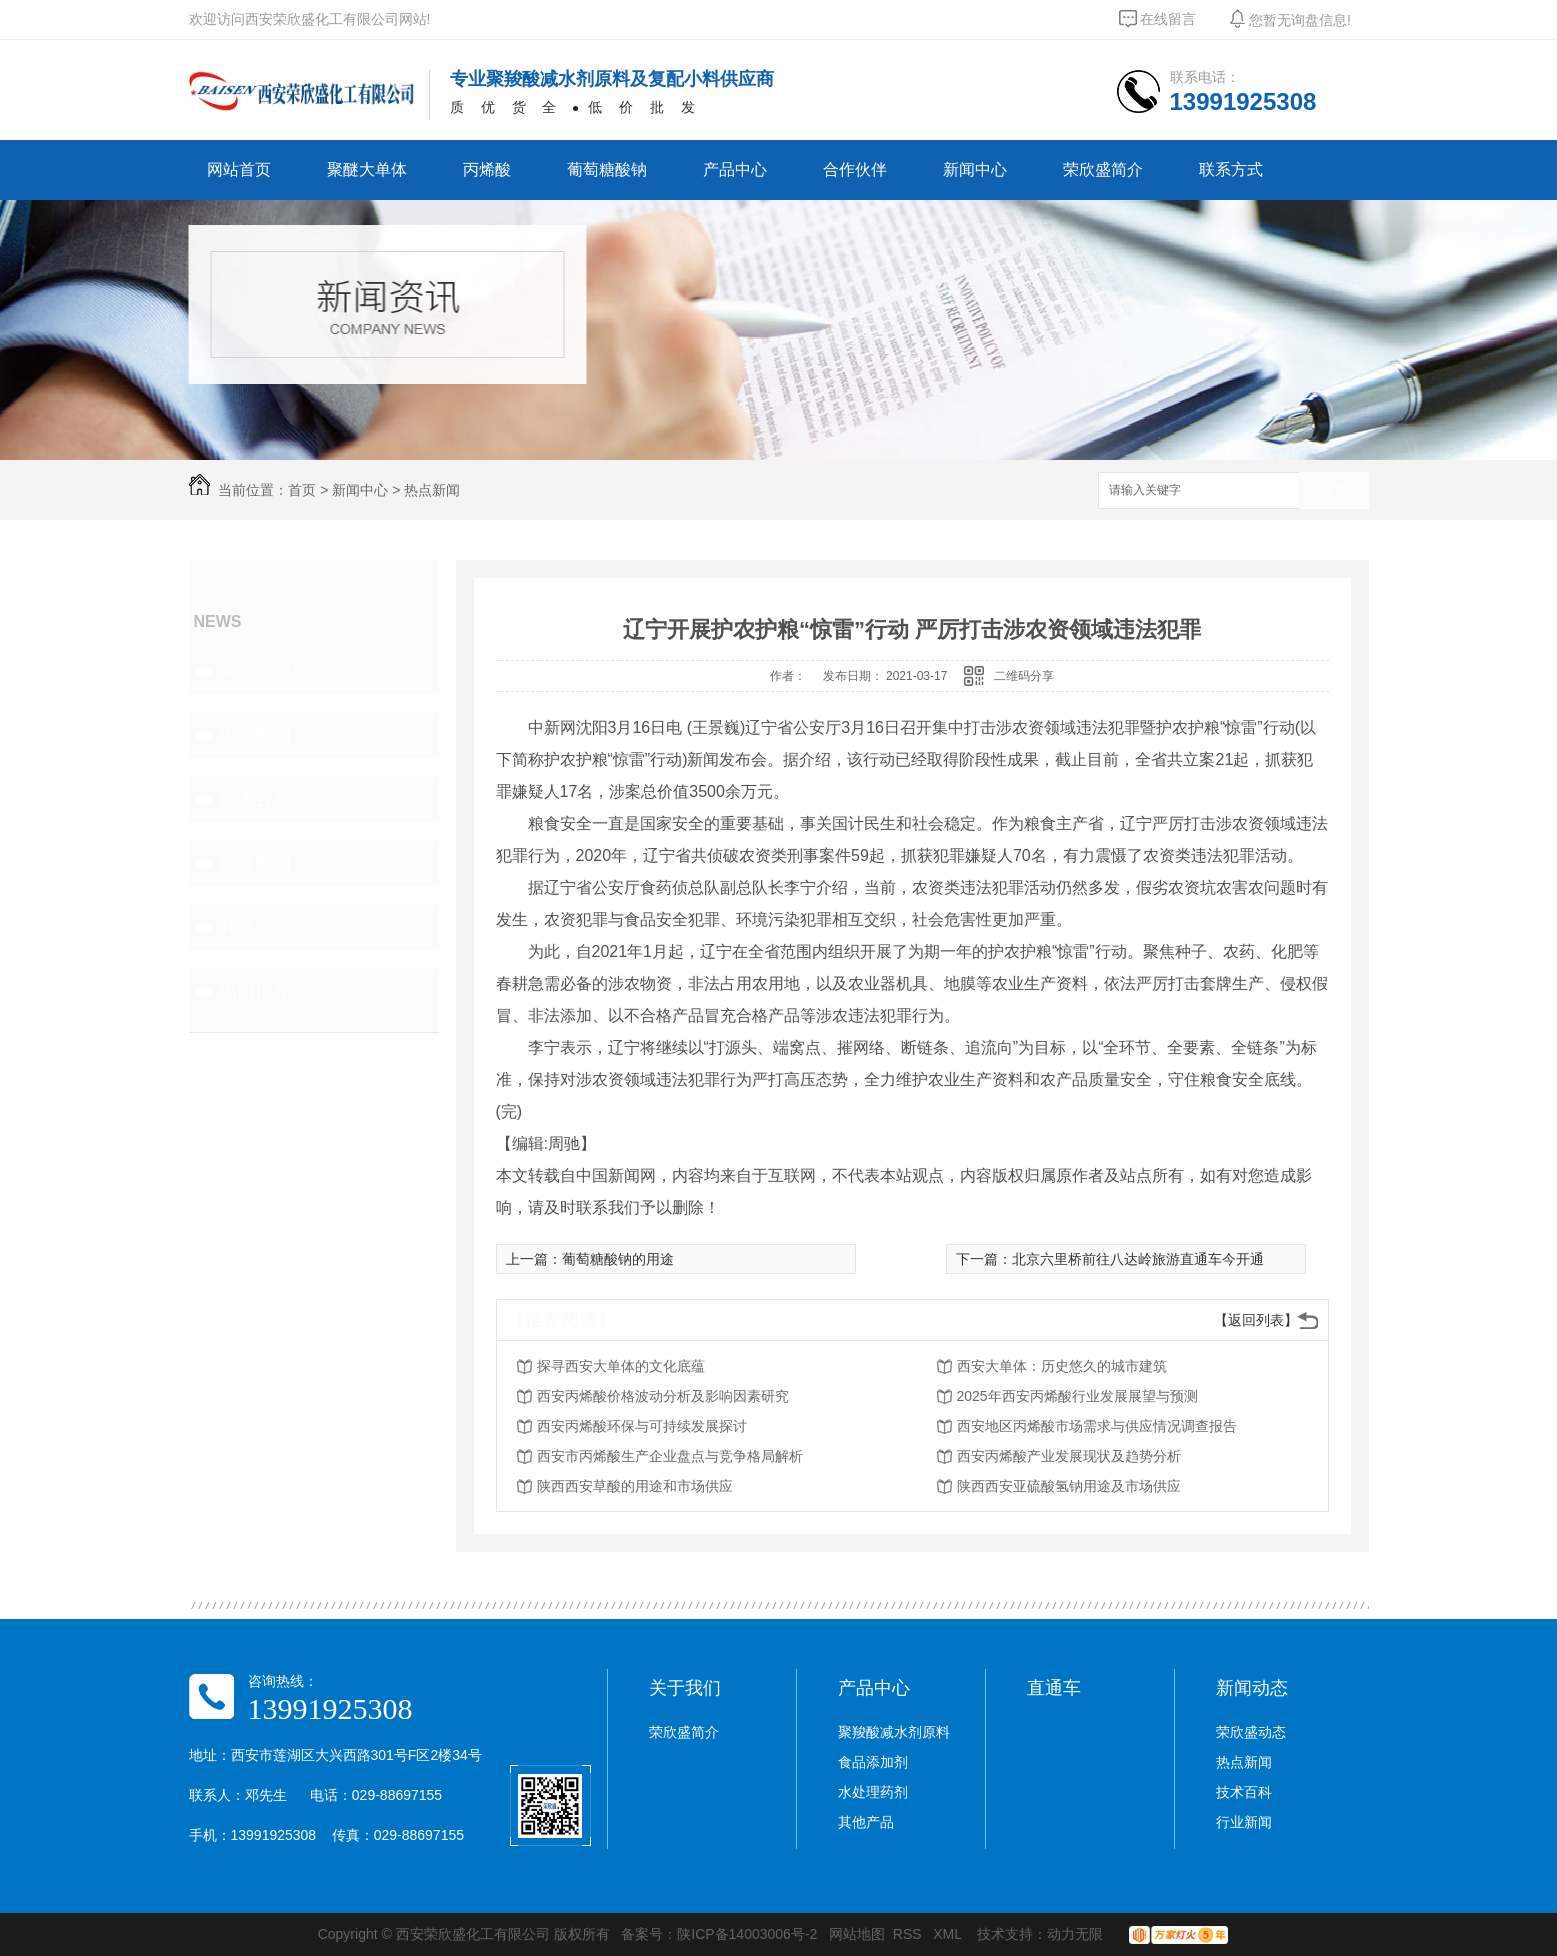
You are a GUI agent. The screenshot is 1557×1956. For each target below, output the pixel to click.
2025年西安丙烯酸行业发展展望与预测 (1077, 1396)
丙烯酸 (487, 169)
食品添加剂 (873, 1762)
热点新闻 (432, 490)
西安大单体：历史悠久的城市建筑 (1062, 1366)
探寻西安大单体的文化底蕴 (621, 1366)
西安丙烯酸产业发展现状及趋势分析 (1069, 1456)
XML (949, 1934)
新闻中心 (975, 169)
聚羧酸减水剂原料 (894, 1732)
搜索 (1334, 491)
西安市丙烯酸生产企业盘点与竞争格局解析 (670, 1456)
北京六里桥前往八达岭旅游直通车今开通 (1138, 1259)
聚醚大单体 (367, 169)
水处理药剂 (873, 1792)
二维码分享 (1024, 676)
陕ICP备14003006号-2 (747, 1934)
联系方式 (1231, 169)
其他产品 (866, 1822)
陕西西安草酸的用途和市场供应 (635, 1486)
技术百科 (255, 799)
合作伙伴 (855, 169)
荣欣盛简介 (1103, 169)
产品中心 (735, 169)
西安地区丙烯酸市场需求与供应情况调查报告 (1097, 1426)
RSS (909, 1934)
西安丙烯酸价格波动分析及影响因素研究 (663, 1396)
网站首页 (239, 169)
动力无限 (1075, 1934)
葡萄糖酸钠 (607, 169)
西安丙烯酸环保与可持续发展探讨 (642, 1426)
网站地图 (857, 1934)
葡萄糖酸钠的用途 (618, 1259)
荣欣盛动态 (264, 671)
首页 (302, 490)
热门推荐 (255, 991)
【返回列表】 (1256, 1320)
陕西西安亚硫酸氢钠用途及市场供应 (1069, 1486)
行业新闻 (255, 863)
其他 (237, 927)
